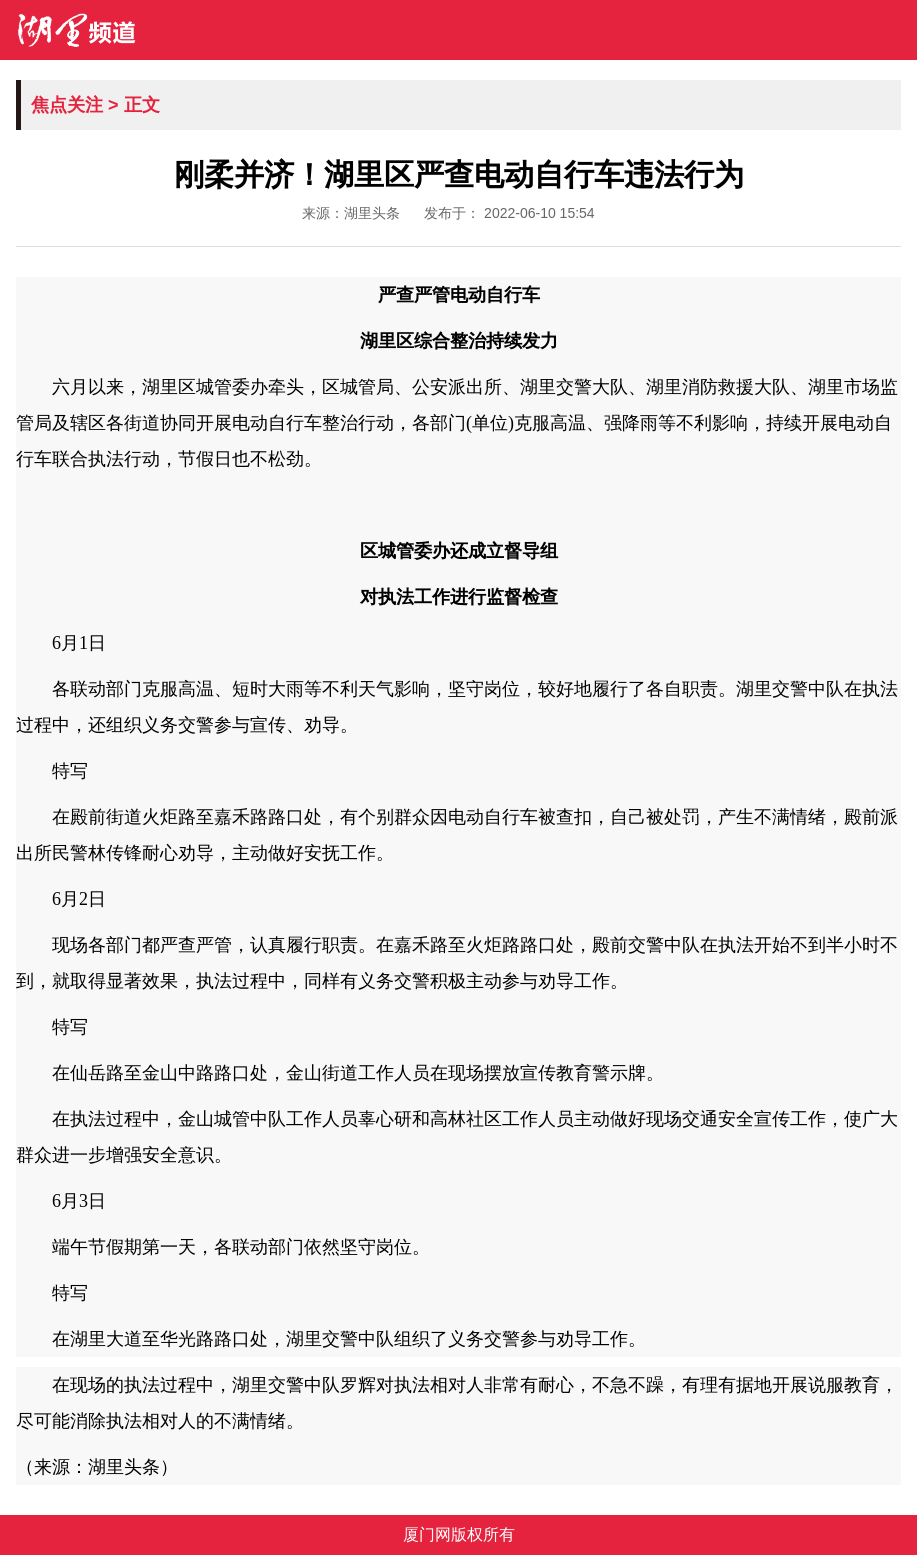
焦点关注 (67, 105)
